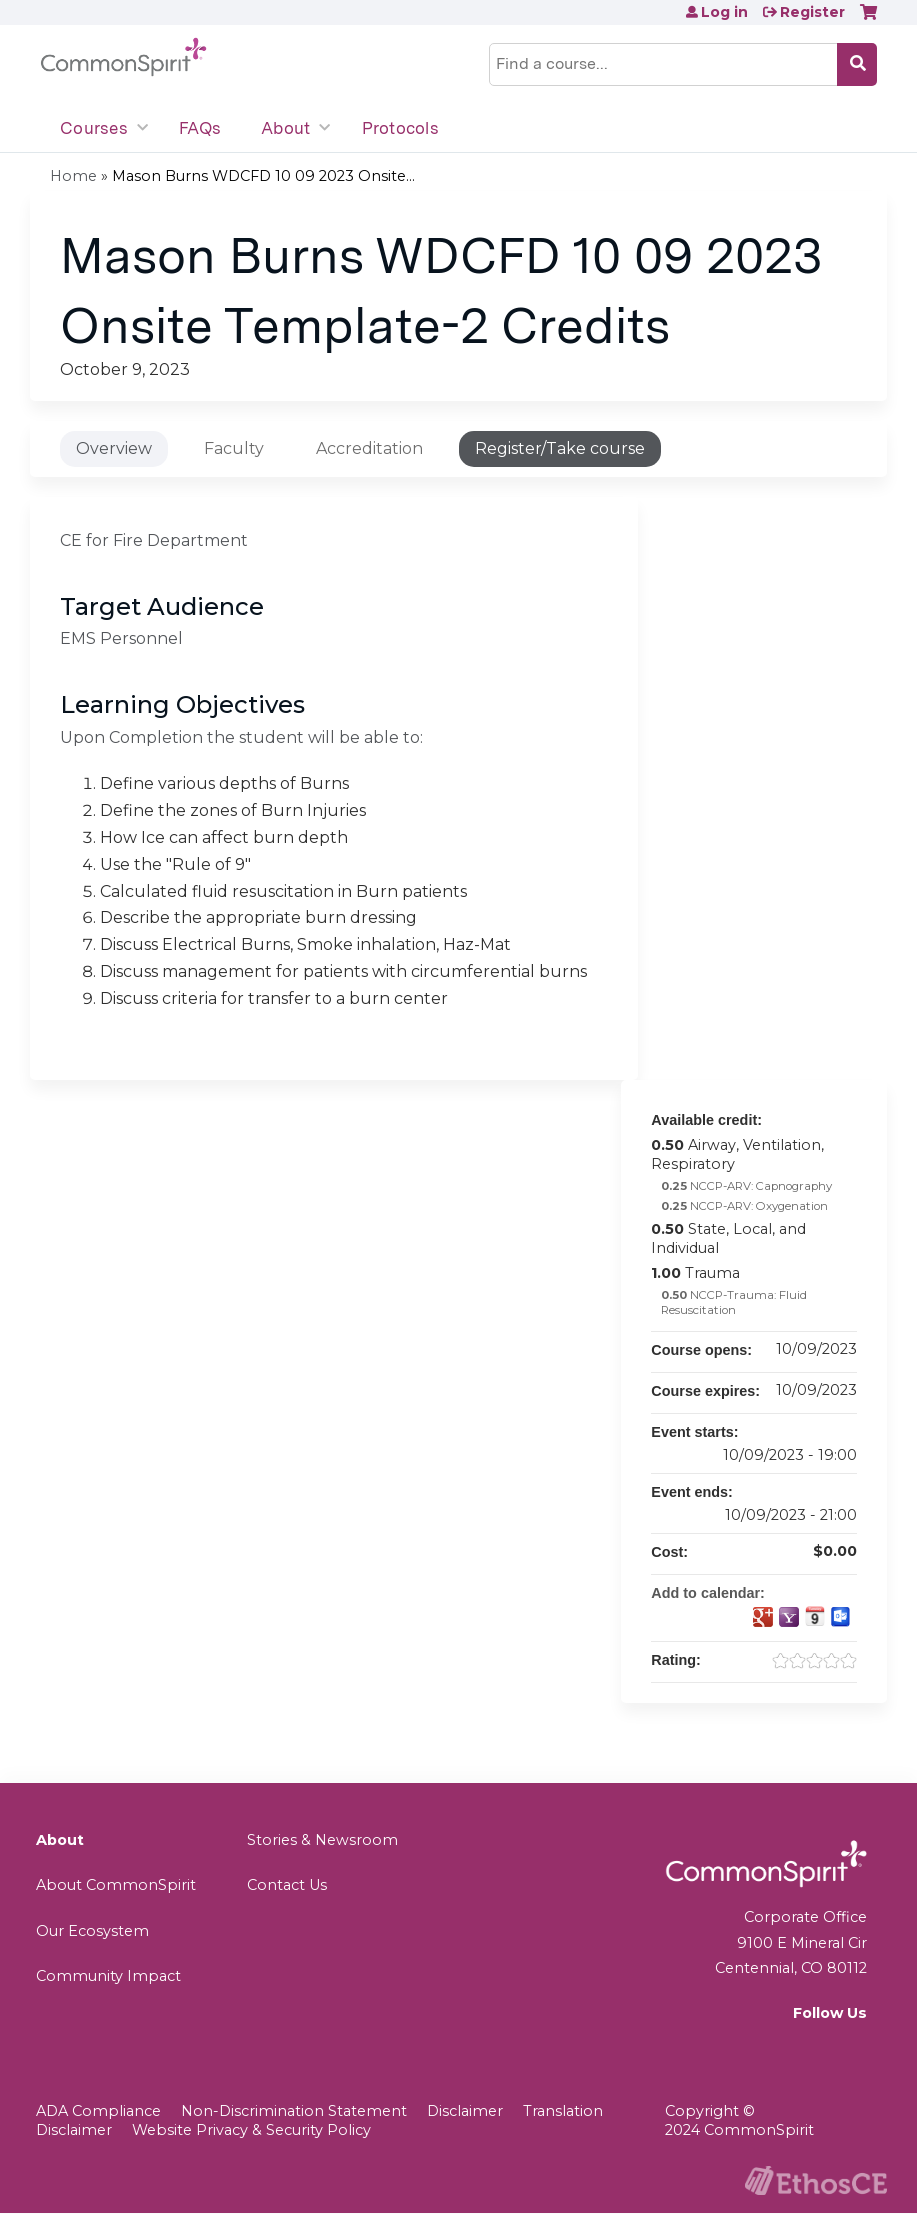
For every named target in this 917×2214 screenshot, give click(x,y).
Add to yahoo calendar (789, 1617)
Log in (724, 12)
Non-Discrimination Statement (294, 2111)
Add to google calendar (763, 1617)
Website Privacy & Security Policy (251, 2130)
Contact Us (287, 1885)
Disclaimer (465, 2111)
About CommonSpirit (116, 1885)
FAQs (200, 128)
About (285, 128)
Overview (114, 448)
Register (812, 12)
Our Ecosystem (92, 1931)
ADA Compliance (98, 2111)
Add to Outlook (841, 1617)
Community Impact (108, 1976)
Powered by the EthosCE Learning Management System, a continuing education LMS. (816, 2180)
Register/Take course (560, 448)
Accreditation (369, 448)
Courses (94, 128)
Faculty (234, 448)
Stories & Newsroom (322, 1840)
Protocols (400, 128)
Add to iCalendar (815, 1616)
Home (73, 176)
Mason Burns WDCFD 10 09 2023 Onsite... (263, 176)
